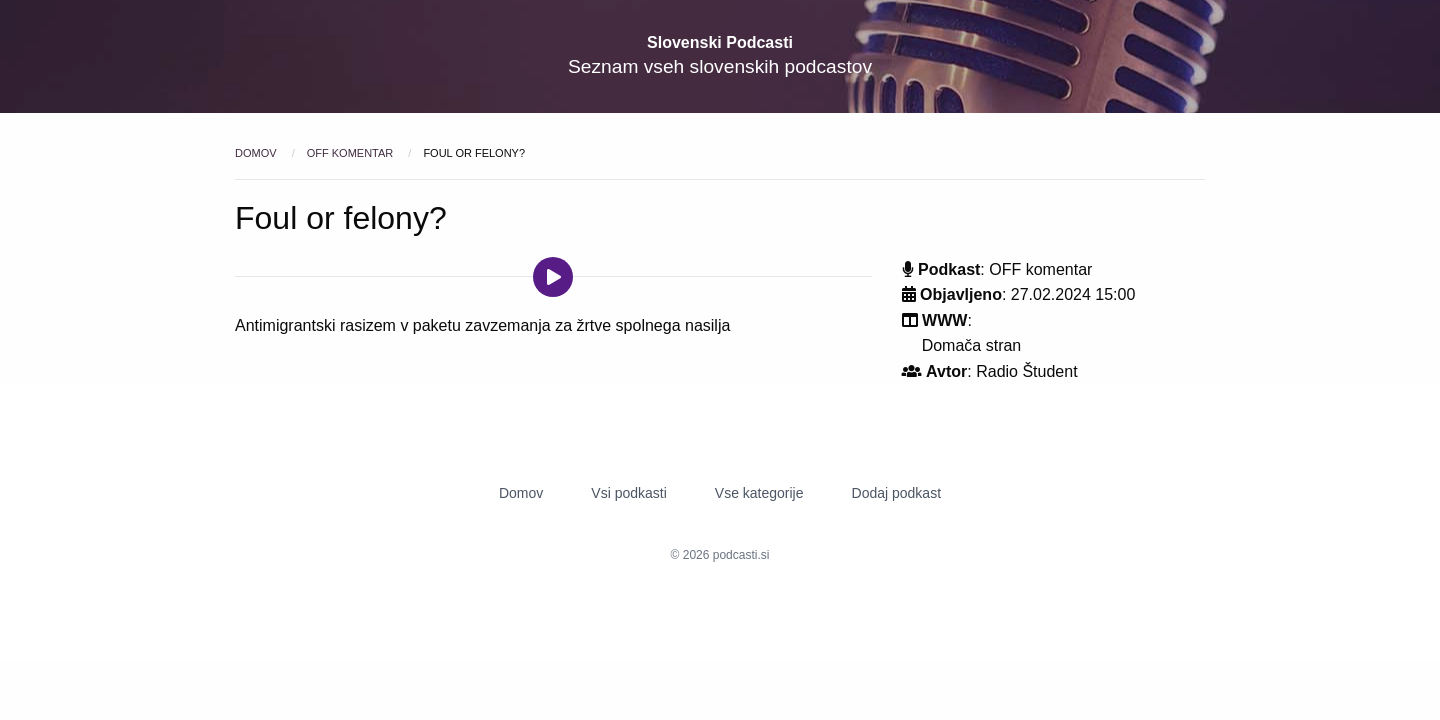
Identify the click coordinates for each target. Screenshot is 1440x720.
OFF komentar (352, 153)
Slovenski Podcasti (720, 42)
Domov (257, 153)
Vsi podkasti (628, 493)
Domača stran (972, 345)
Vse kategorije (759, 493)
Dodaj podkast (897, 493)
